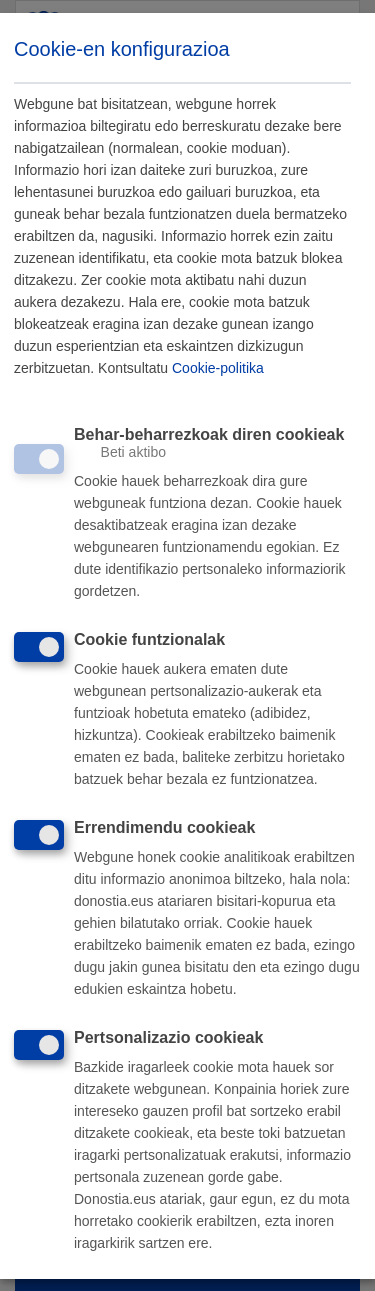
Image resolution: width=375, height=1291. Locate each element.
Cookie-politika (218, 369)
